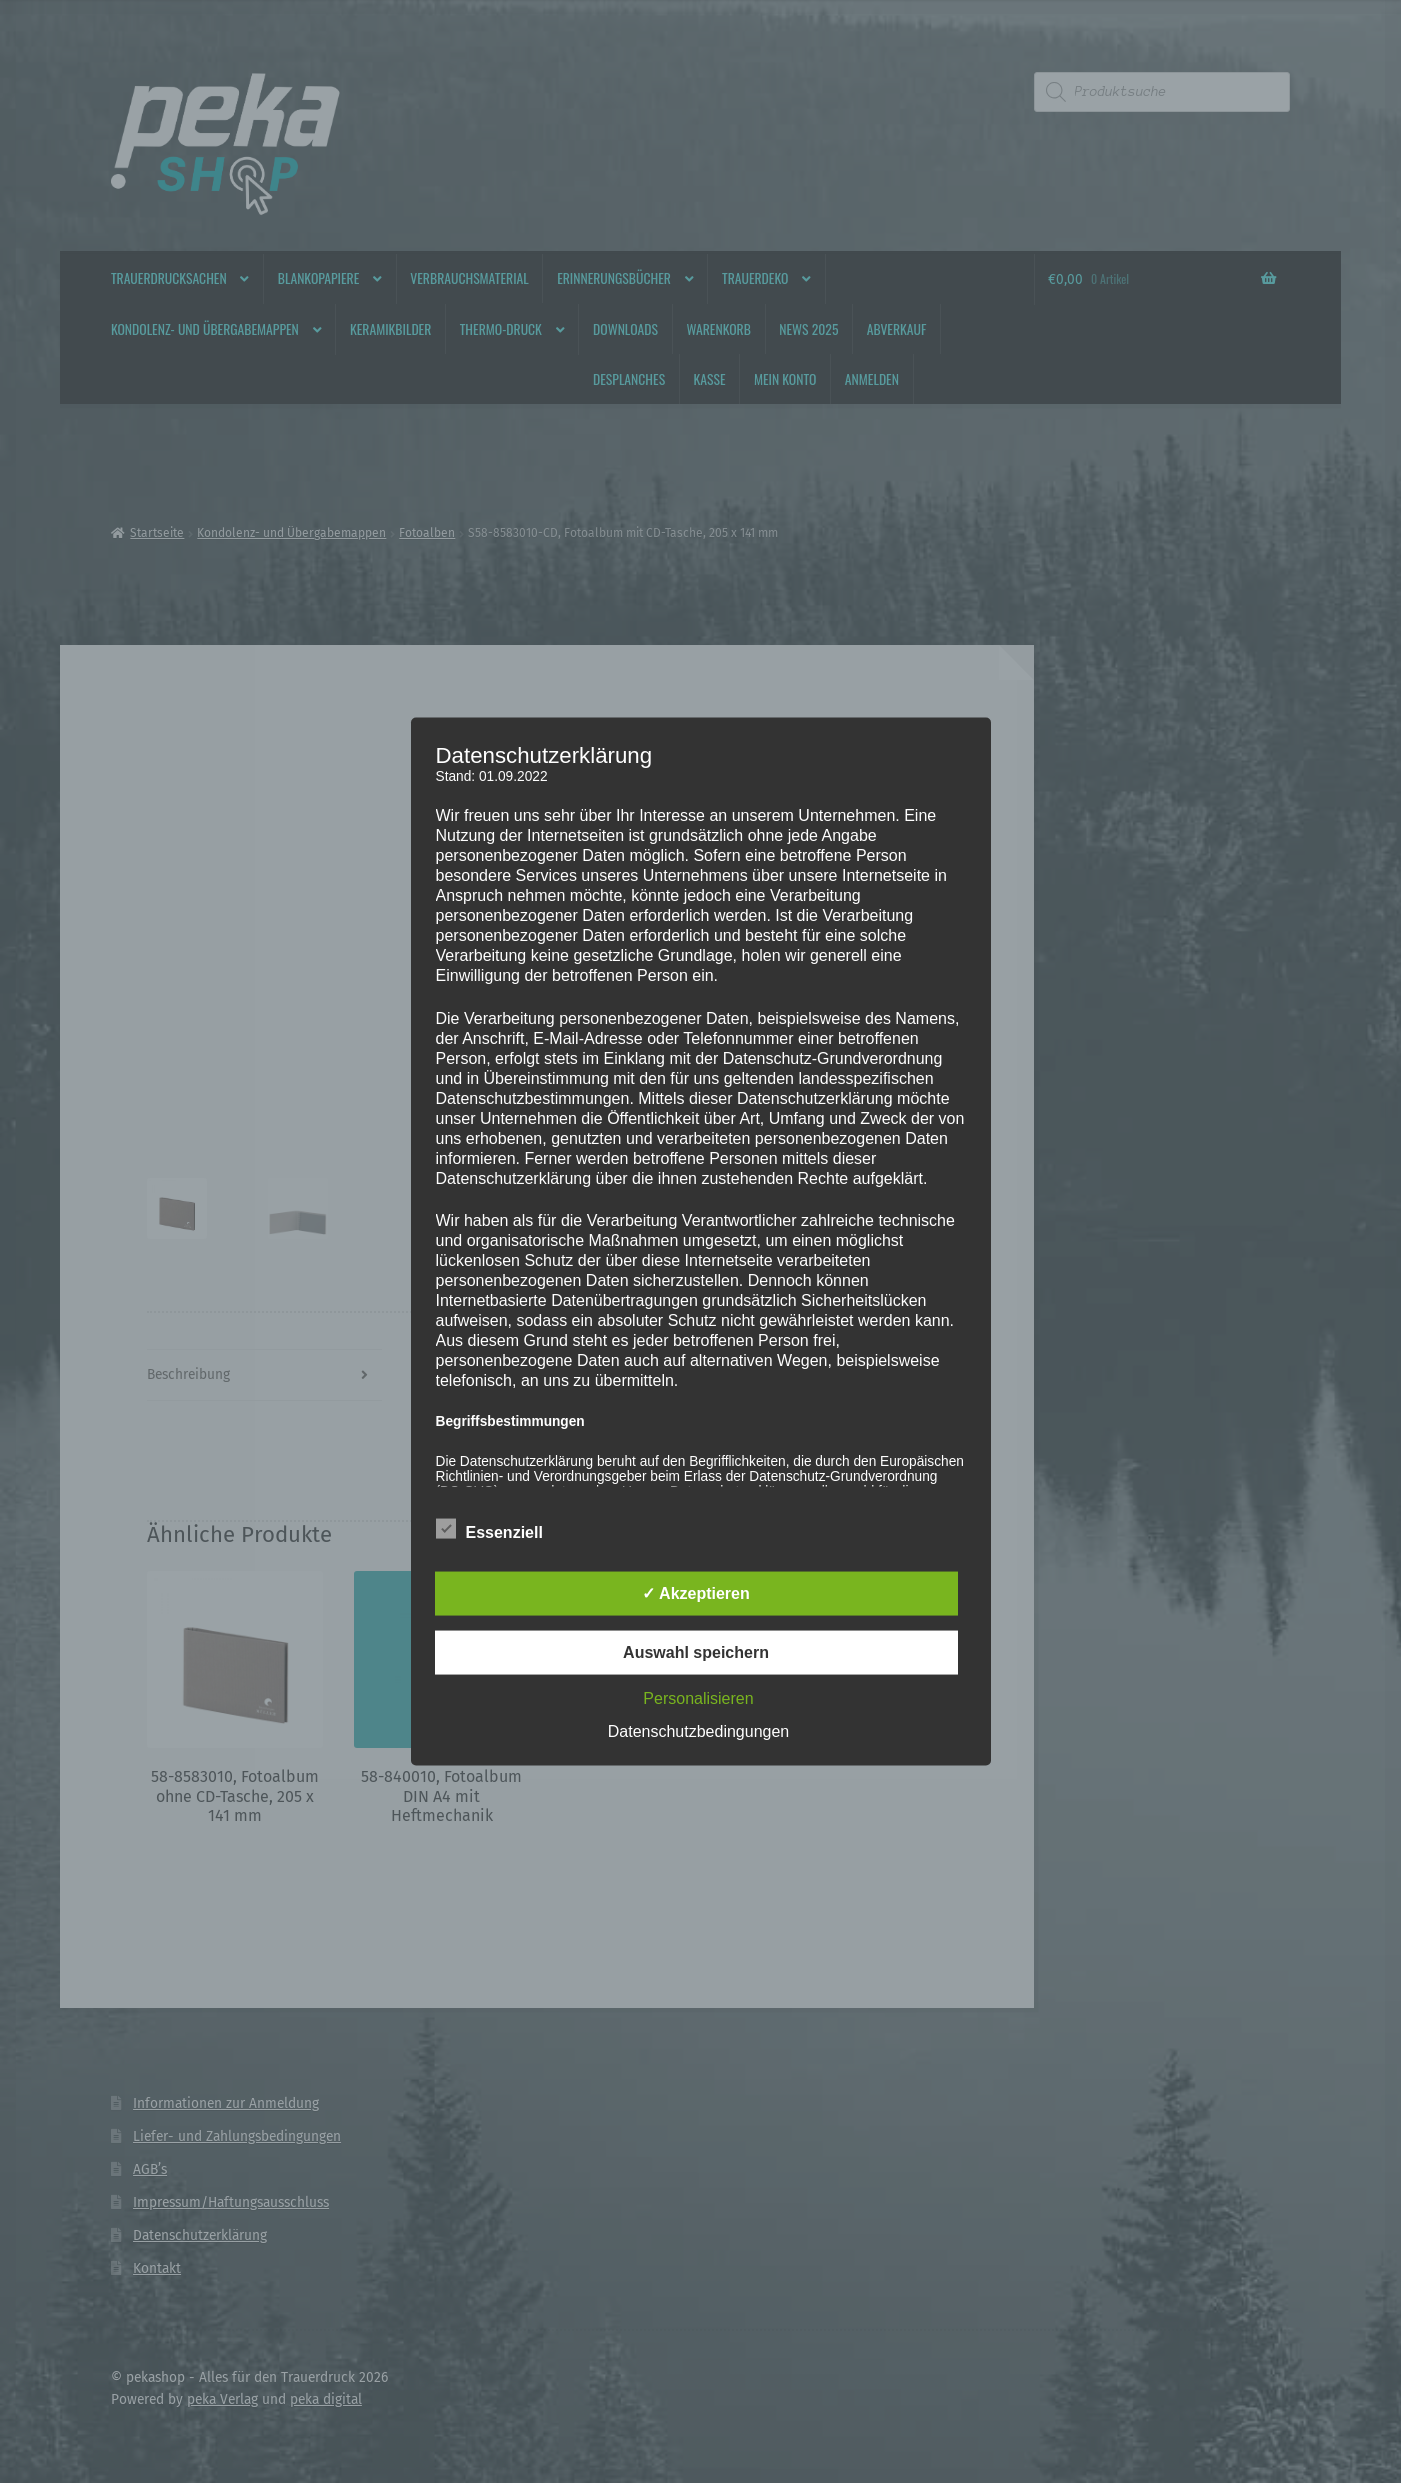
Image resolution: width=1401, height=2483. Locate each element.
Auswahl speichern (696, 1652)
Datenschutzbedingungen (698, 1731)
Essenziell (489, 1529)
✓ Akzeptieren (696, 1593)
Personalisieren (698, 1698)
